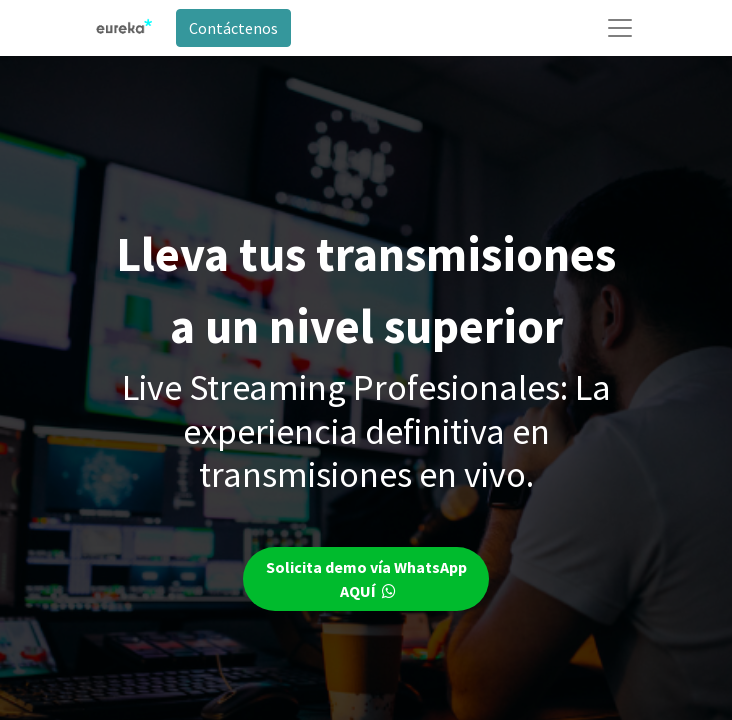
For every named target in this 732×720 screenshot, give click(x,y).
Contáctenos (233, 28)
